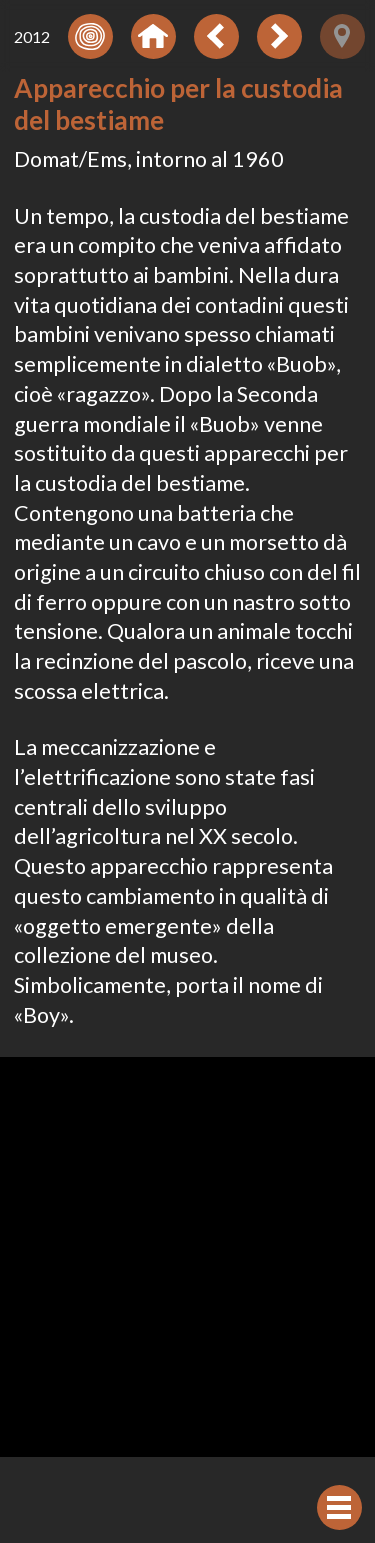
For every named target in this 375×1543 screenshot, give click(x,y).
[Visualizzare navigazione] (339, 1507)
